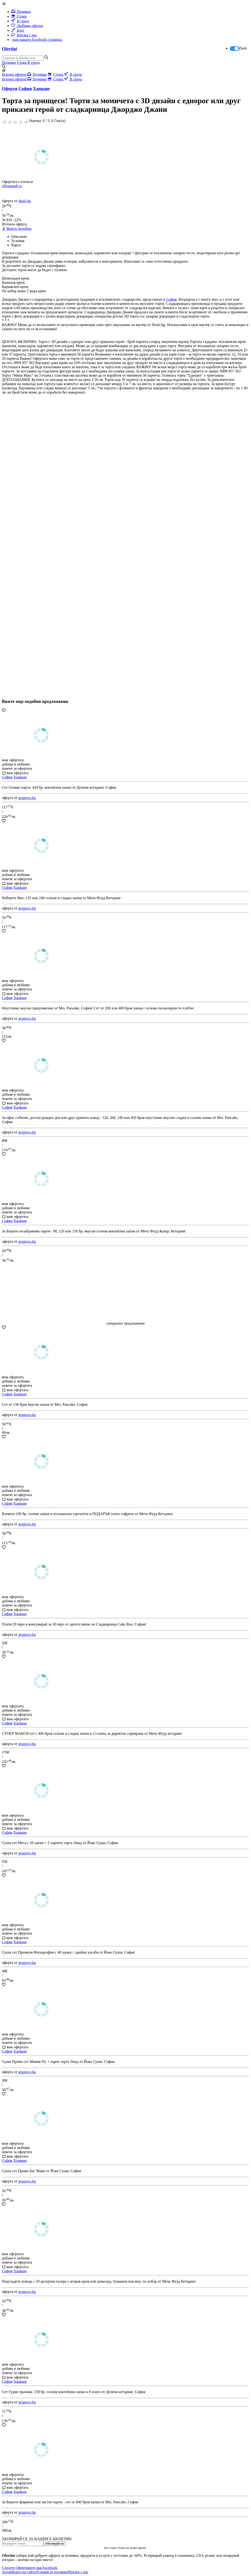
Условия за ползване (52, 2572)
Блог (17, 30)
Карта (16, 245)
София (171, 299)
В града (20, 21)
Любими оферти (27, 26)
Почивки (21, 12)
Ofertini (9, 48)
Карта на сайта (24, 2572)
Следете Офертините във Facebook (29, 2568)
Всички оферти (14, 74)
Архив (7, 2572)
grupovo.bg (26, 798)
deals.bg (24, 201)
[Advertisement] (37, 558)
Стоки (19, 16)
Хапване (20, 777)
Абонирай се (12, 186)
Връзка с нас (24, 35)
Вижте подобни (16, 229)
